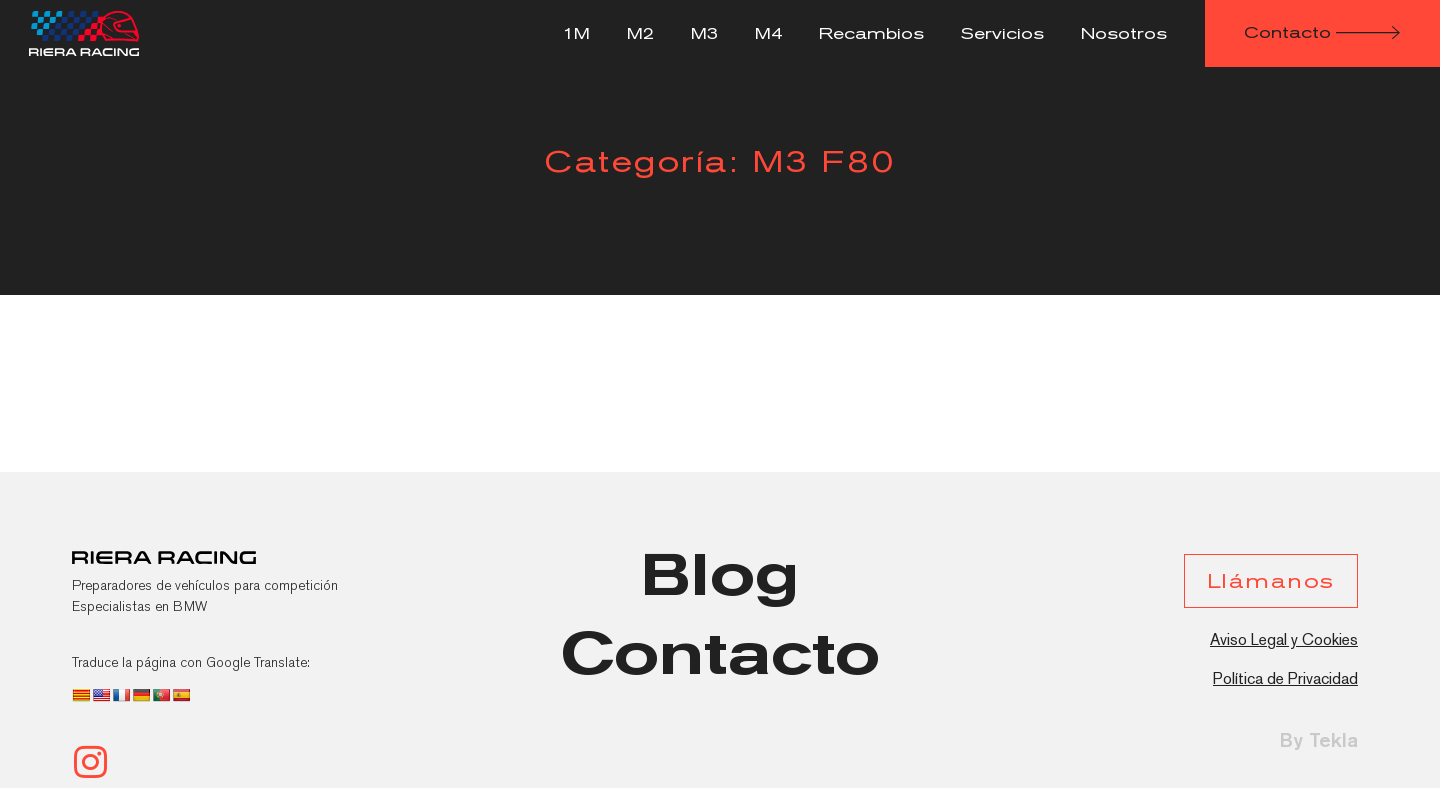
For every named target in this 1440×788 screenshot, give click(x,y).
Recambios (871, 33)
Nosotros (1124, 33)
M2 (640, 33)
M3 (704, 33)
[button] (1322, 33)
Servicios (1002, 33)
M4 (768, 33)
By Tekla (1318, 739)
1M (576, 33)
